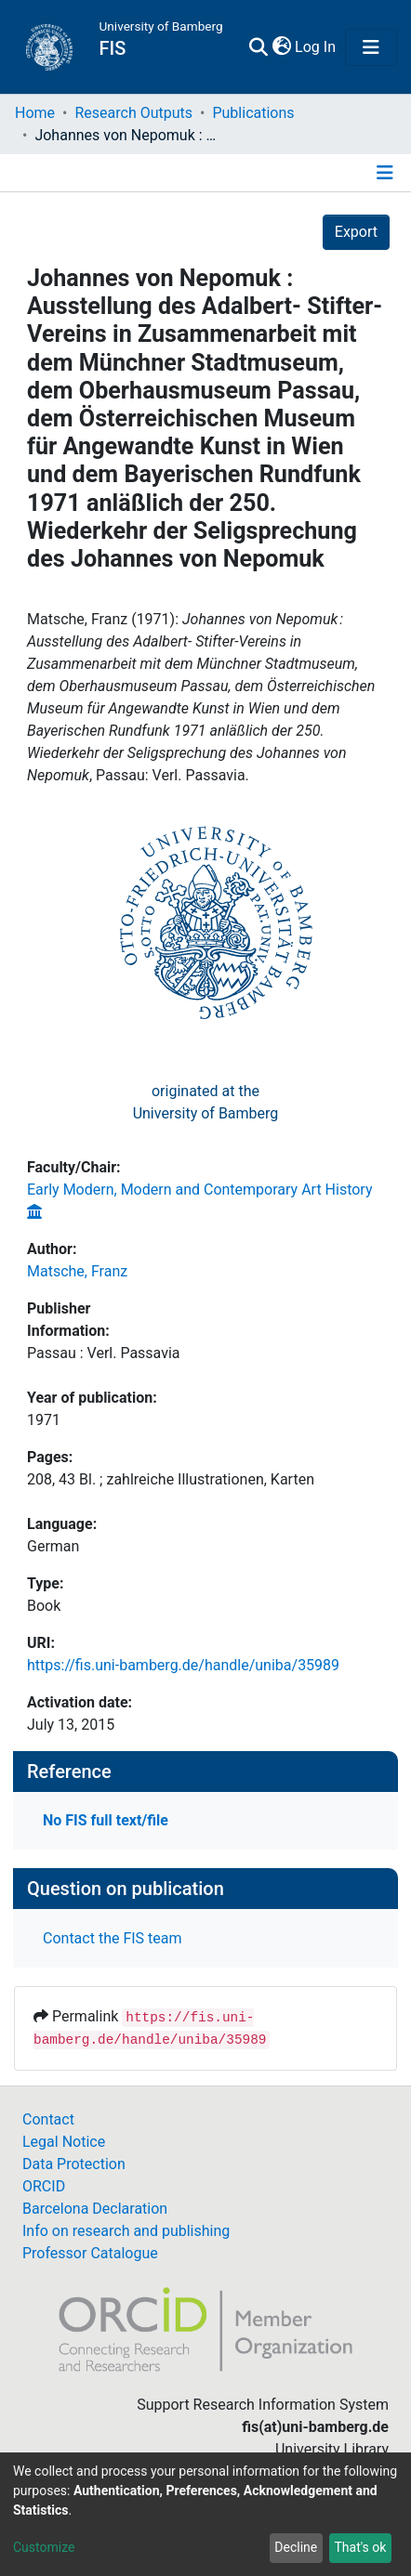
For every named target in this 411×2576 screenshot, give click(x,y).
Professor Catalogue (90, 2253)
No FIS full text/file (105, 1820)
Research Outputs (133, 113)
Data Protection (74, 2164)
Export (356, 232)
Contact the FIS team (112, 1938)
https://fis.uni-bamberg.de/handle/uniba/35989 (183, 1665)
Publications (253, 113)
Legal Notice (63, 2142)
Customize (43, 2547)
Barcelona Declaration (94, 2208)
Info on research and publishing (126, 2231)
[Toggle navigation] (371, 47)
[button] (281, 47)
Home (35, 113)
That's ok (360, 2547)
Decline (295, 2547)
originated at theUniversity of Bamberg (206, 1102)
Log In (316, 47)
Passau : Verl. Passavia (103, 1353)
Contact (48, 2119)
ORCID (43, 2186)
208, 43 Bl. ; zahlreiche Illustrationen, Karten (170, 1479)
